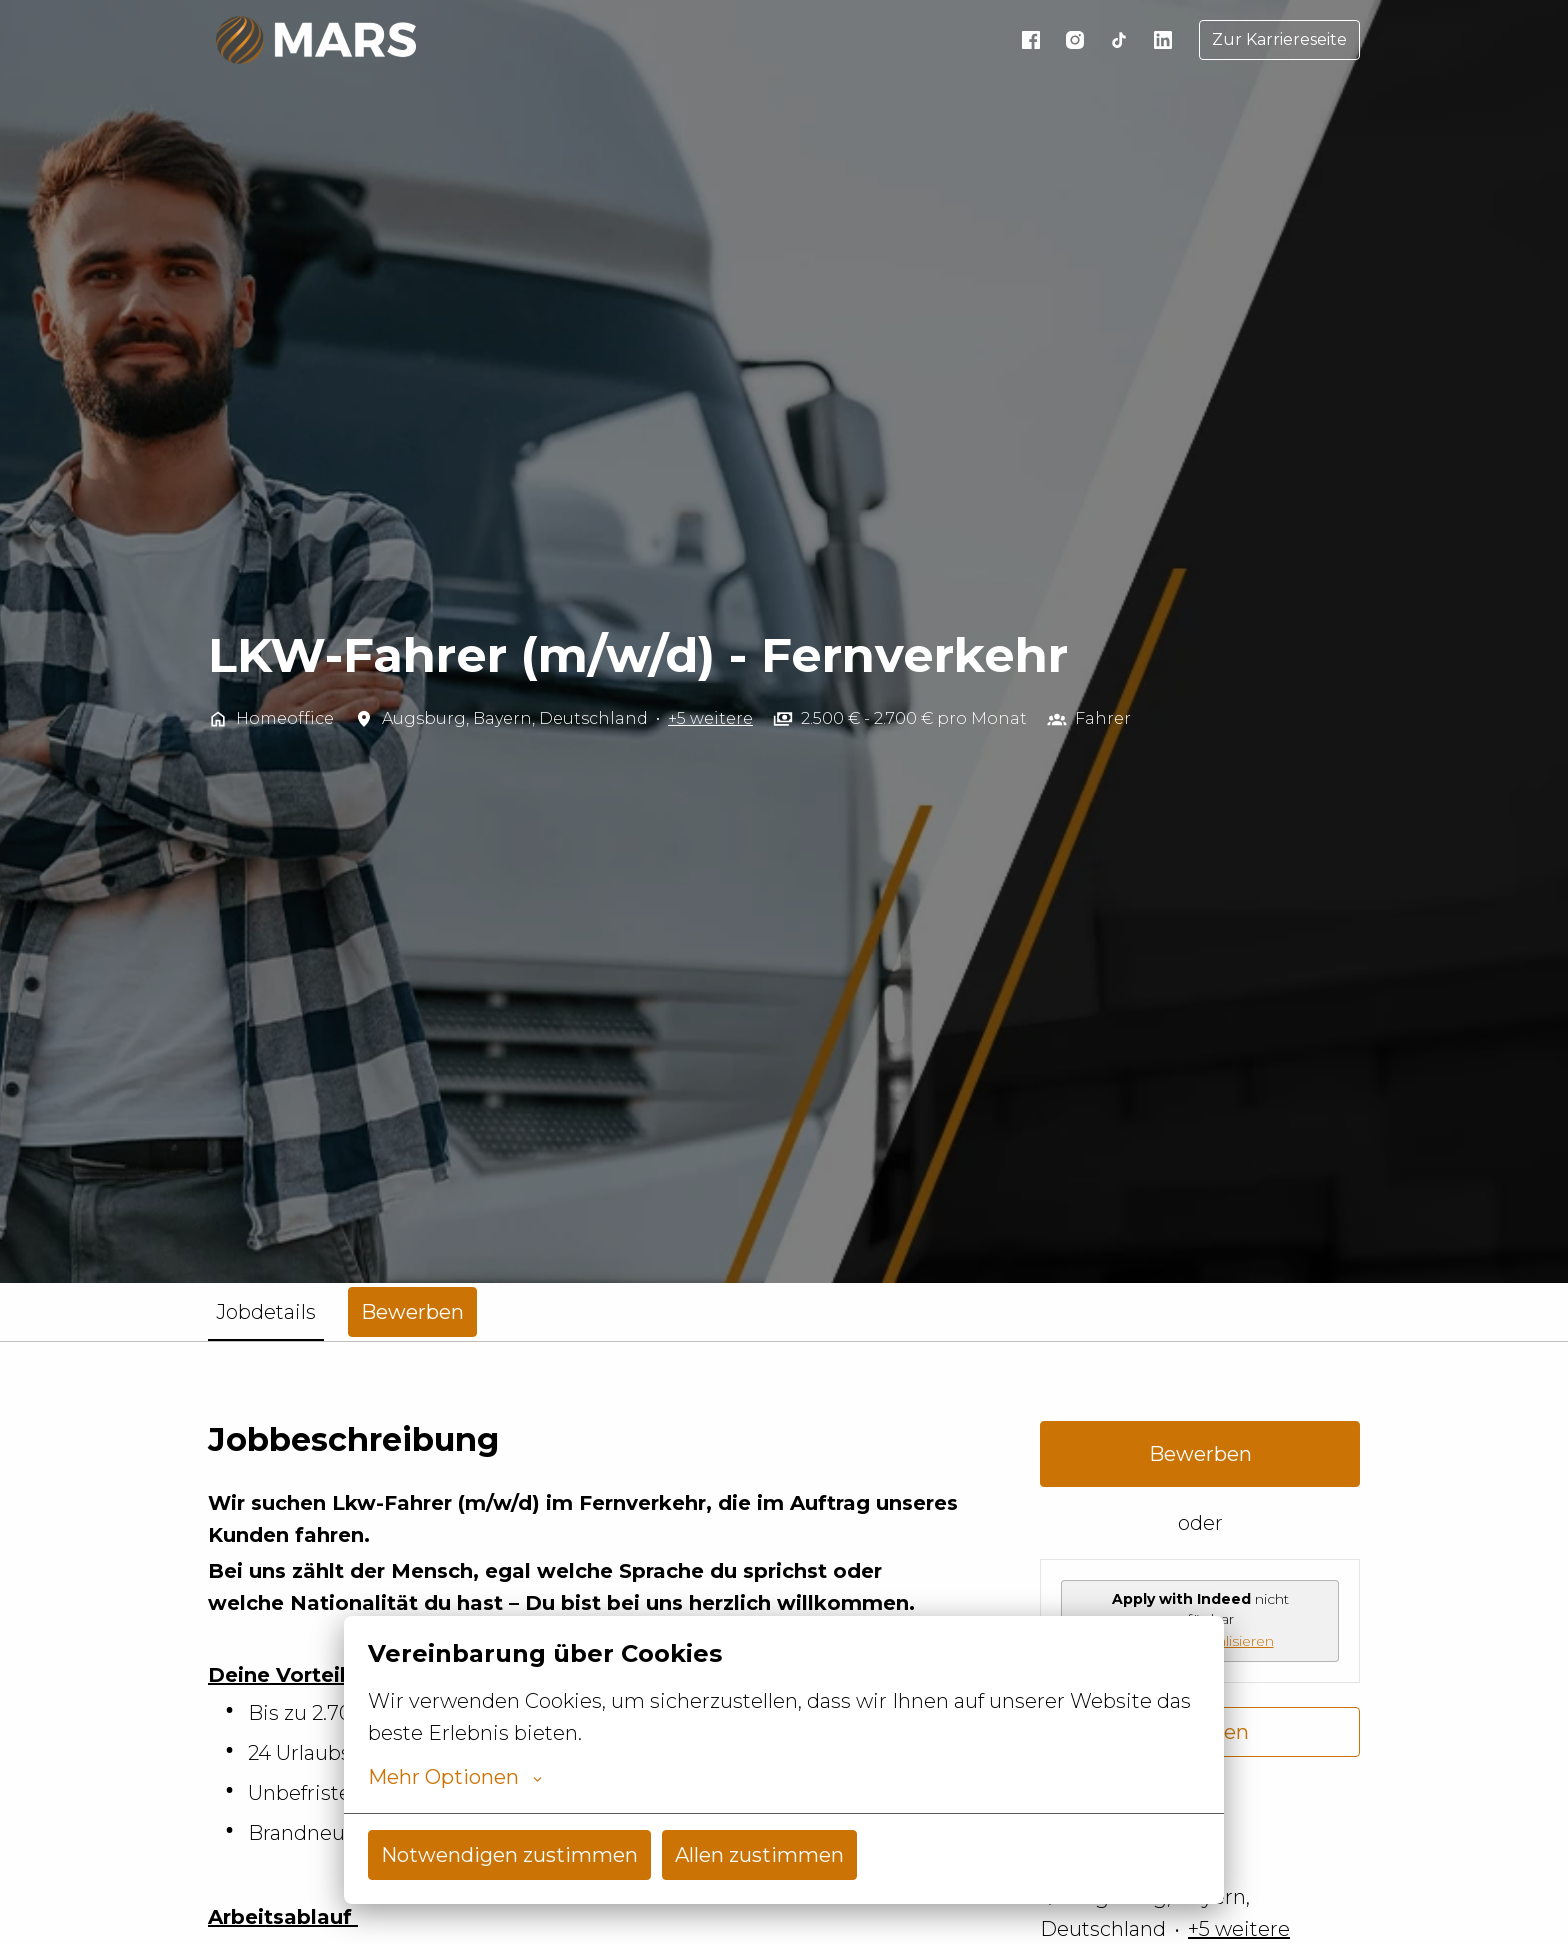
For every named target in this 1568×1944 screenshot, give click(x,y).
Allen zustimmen (759, 1855)
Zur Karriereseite (1279, 39)
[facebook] (1031, 40)
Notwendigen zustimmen (509, 1855)
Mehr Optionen (455, 1777)
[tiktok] (1119, 40)
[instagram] (1075, 40)
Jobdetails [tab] (266, 1312)
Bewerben (1200, 1454)
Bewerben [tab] (412, 1312)
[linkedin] (1163, 40)
